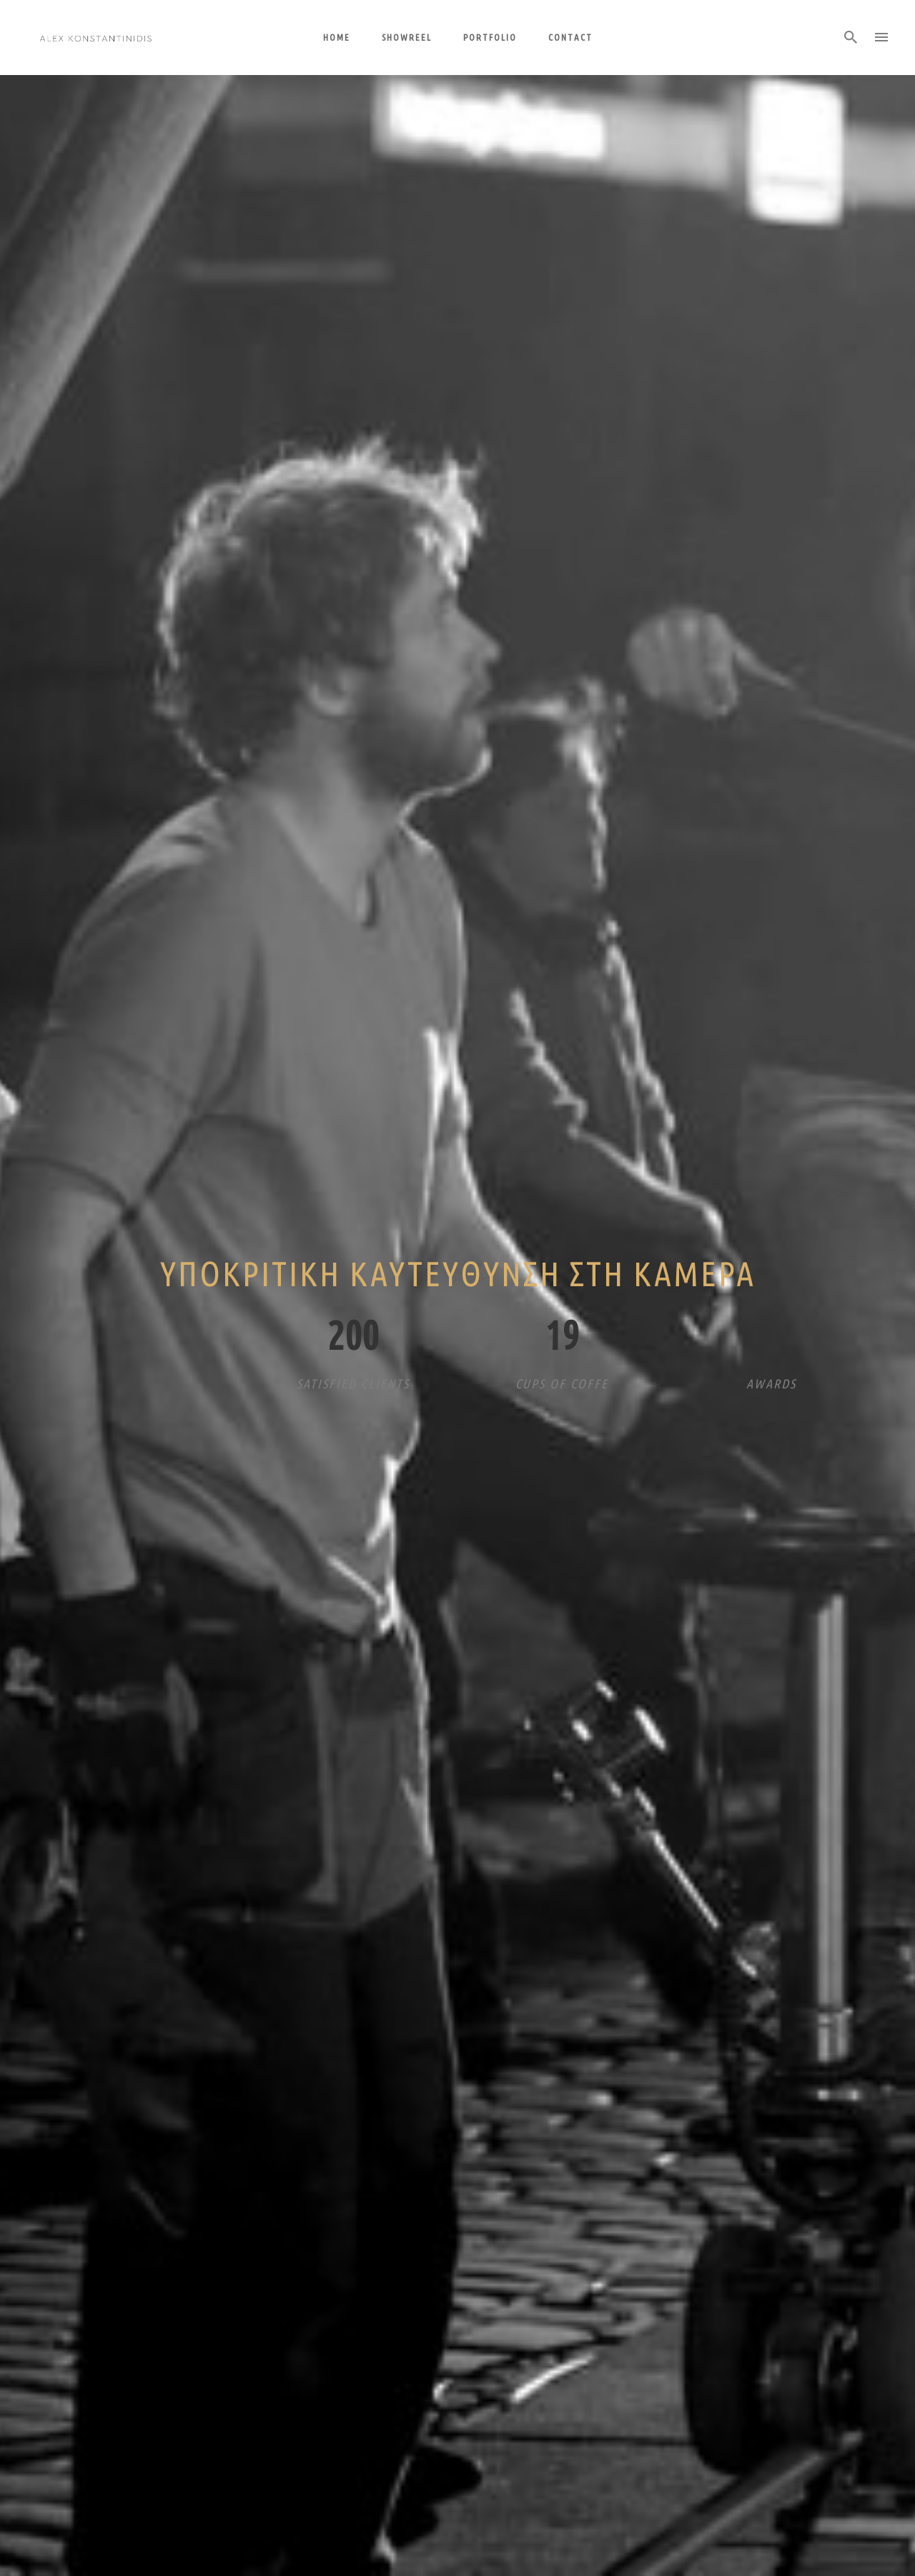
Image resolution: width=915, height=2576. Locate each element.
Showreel (407, 37)
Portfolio (490, 37)
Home (336, 37)
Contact (570, 37)
